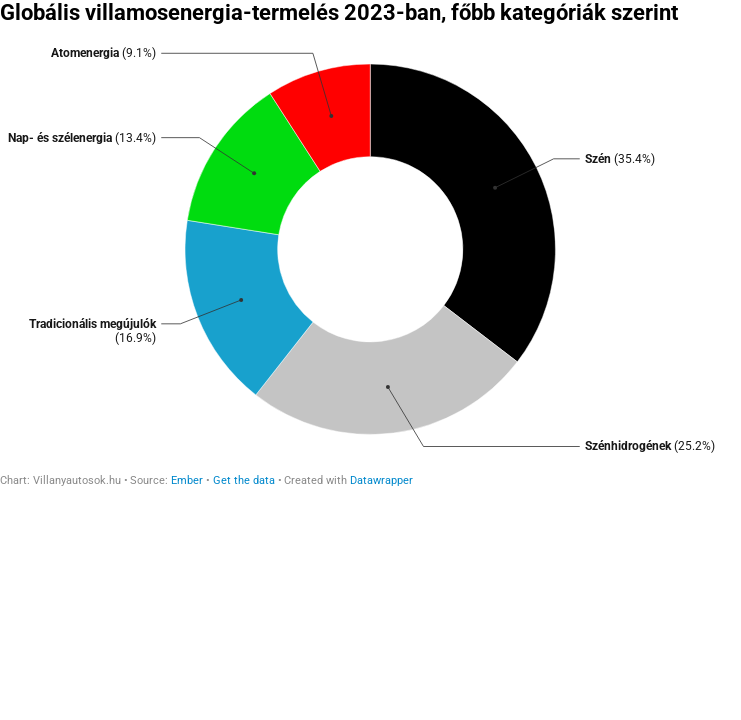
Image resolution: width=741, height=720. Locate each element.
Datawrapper (381, 480)
